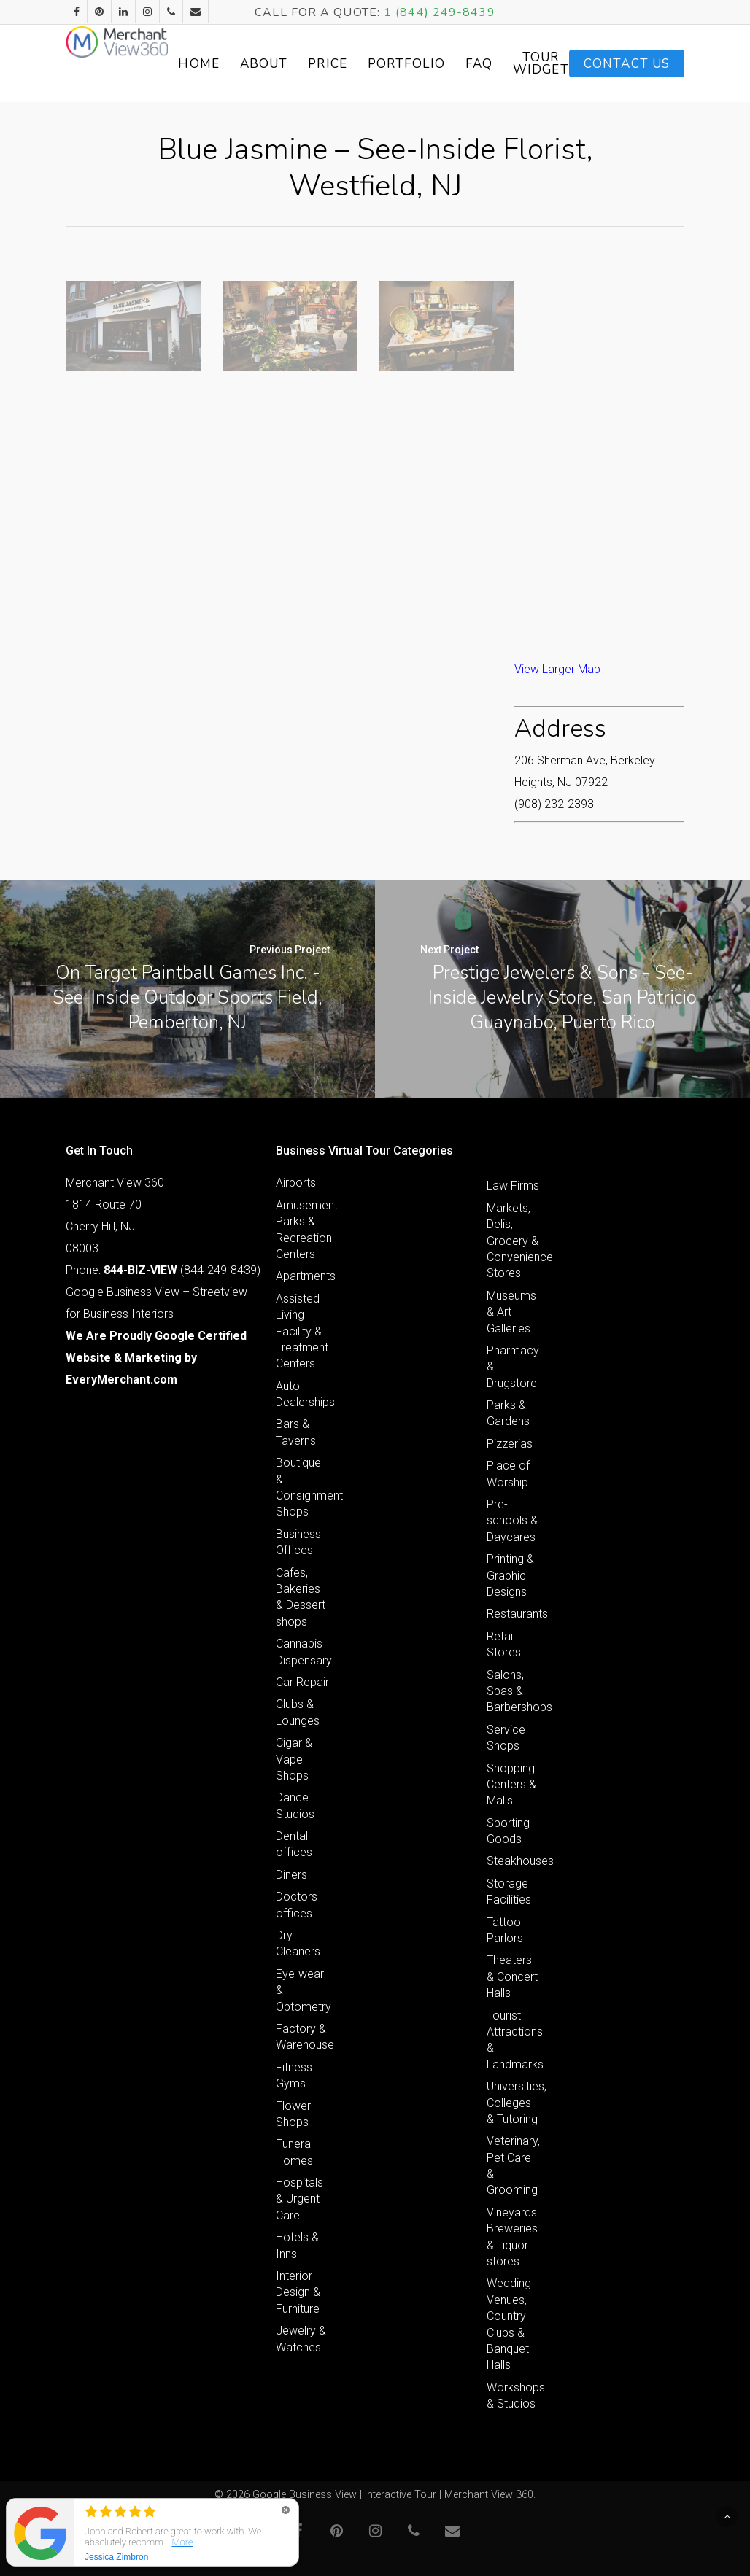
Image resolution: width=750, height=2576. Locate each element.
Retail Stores (504, 1644)
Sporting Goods (508, 1831)
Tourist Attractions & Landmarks (514, 2040)
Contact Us (627, 64)
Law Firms (513, 1185)
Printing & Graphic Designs (510, 1575)
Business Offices (298, 1542)
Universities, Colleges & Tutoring (514, 2102)
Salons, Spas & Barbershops (514, 1691)
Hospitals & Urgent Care (299, 2199)
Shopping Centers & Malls (511, 1784)
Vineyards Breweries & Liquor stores (512, 2236)
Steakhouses (514, 1861)
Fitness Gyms (294, 2075)
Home (261, 64)
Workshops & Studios (514, 2395)
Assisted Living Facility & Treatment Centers (302, 1331)
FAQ (541, 64)
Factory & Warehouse (303, 2037)
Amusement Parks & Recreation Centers (303, 1229)
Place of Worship (508, 1474)
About (327, 64)
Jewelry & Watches (301, 2339)
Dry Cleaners (298, 1943)
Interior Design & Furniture (298, 2292)
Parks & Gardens (508, 1413)
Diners (291, 1875)
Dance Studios (295, 1805)
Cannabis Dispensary (303, 1652)
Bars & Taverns (296, 1432)
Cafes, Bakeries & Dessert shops (300, 1597)
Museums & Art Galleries (511, 1312)
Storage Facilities (509, 1891)
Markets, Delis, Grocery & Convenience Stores (514, 1241)
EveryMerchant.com (121, 1379)
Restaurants (514, 1614)
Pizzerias (510, 1444)
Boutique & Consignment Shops (303, 1487)
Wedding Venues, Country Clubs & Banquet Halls (509, 2324)
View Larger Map (557, 669)
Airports (296, 1183)
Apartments (303, 1276)
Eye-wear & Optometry (303, 1990)
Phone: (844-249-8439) (163, 1270)
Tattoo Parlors (505, 1930)
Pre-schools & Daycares (512, 1520)
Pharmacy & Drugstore (513, 1366)
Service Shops (506, 1738)
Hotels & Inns (297, 2245)
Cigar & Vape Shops (294, 1759)
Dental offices (294, 1844)
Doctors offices (296, 1905)
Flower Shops (293, 2114)
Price (391, 64)
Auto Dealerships (303, 1394)
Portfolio (469, 64)
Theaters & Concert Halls (512, 1976)
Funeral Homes (294, 2152)
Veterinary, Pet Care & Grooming (513, 2165)
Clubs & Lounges (298, 1712)
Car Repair (302, 1682)
